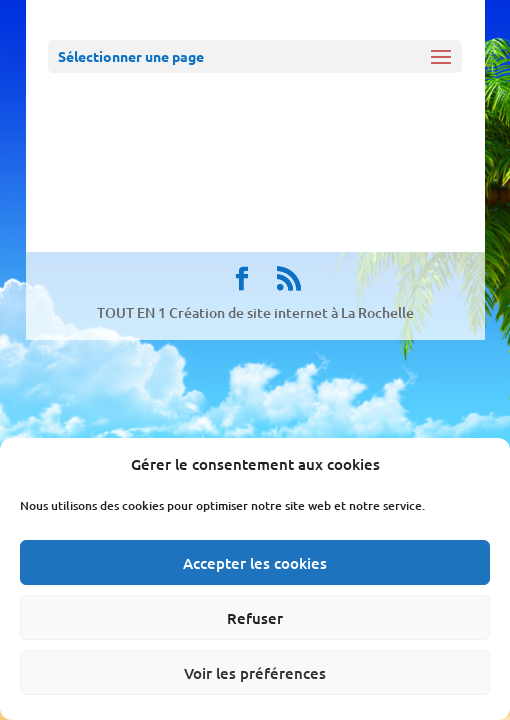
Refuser (255, 618)
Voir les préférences (255, 673)
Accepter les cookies (255, 563)
